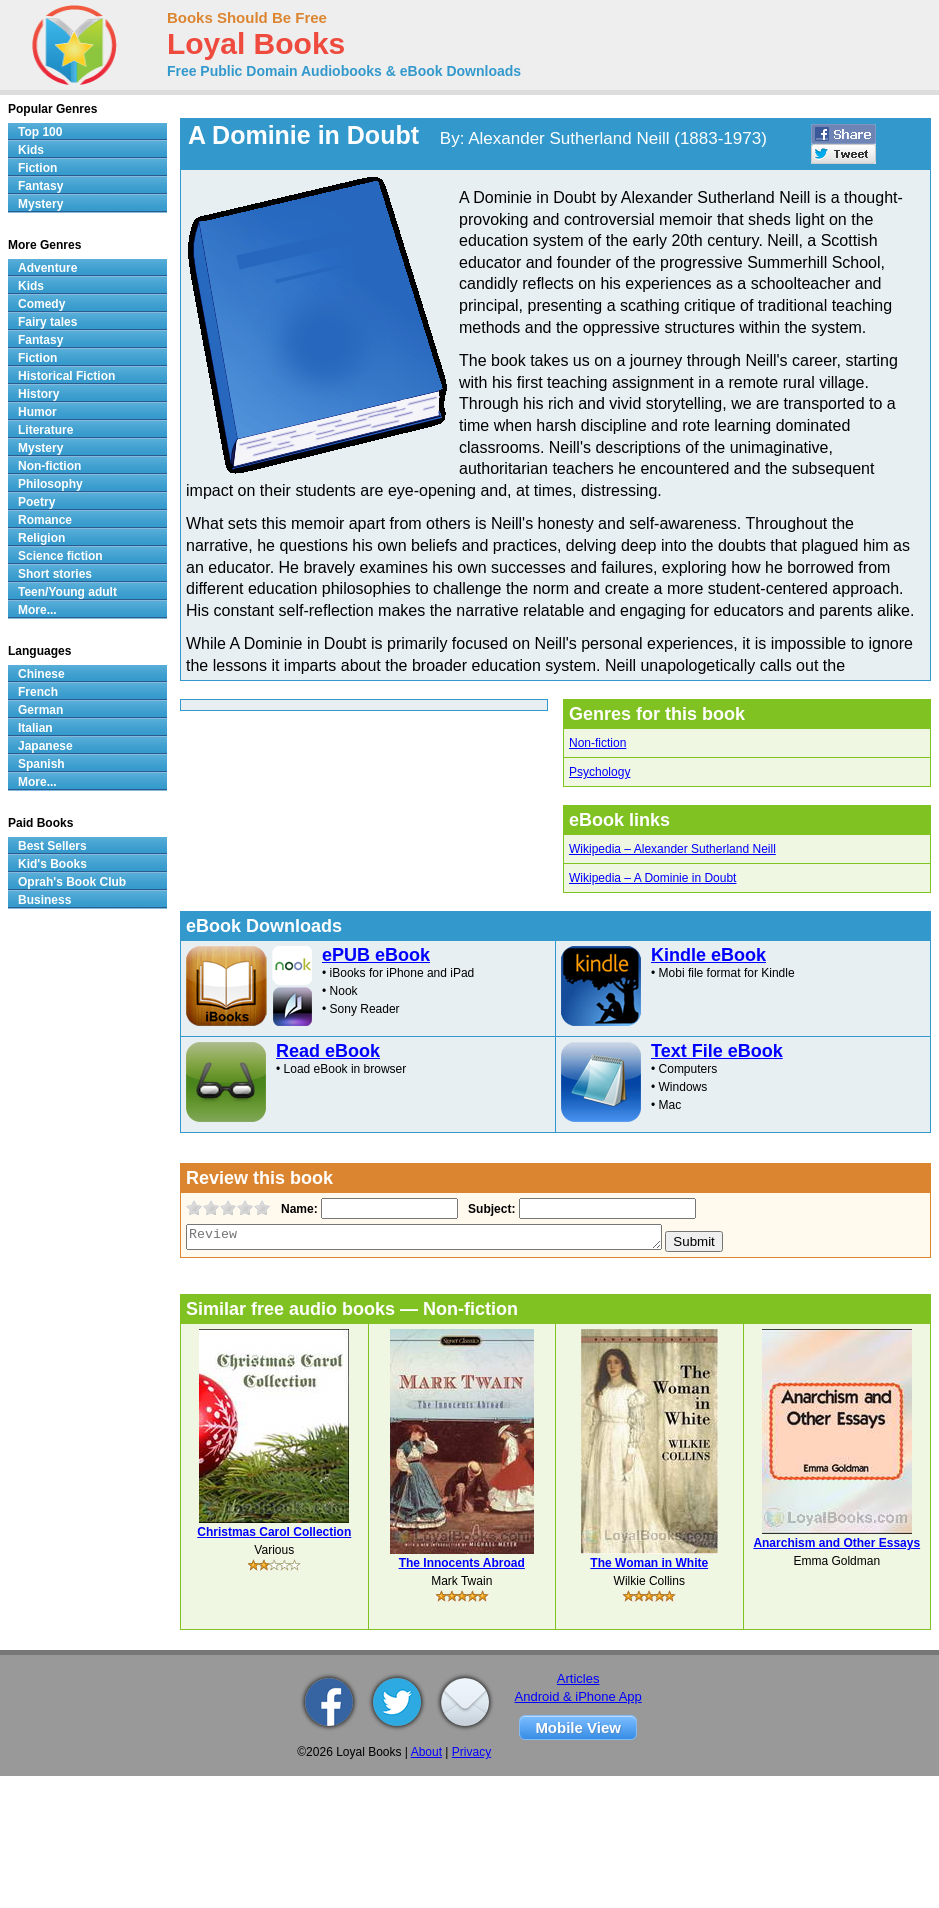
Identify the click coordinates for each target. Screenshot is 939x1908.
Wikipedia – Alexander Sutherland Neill (672, 849)
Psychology (599, 772)
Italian (35, 728)
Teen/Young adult (67, 592)
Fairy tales (47, 322)
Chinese (41, 674)
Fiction (37, 168)
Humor (37, 412)
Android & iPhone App (578, 1696)
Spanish (41, 764)
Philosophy (50, 484)
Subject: (489, 1209)
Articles (578, 1678)
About (426, 1752)
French (38, 692)
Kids (31, 150)
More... (37, 610)
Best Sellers (52, 846)
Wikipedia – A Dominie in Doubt (652, 878)
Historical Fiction (66, 376)
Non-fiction (597, 743)
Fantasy (40, 186)
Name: (297, 1209)
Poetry (36, 502)
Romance (45, 520)
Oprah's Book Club (72, 882)
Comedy (41, 304)
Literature (45, 430)
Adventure (47, 268)
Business (44, 900)
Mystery (40, 204)
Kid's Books (52, 864)
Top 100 (40, 132)
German (40, 710)
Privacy (471, 1752)
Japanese (45, 746)
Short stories (55, 574)
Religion (41, 538)
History (38, 394)
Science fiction (60, 556)
